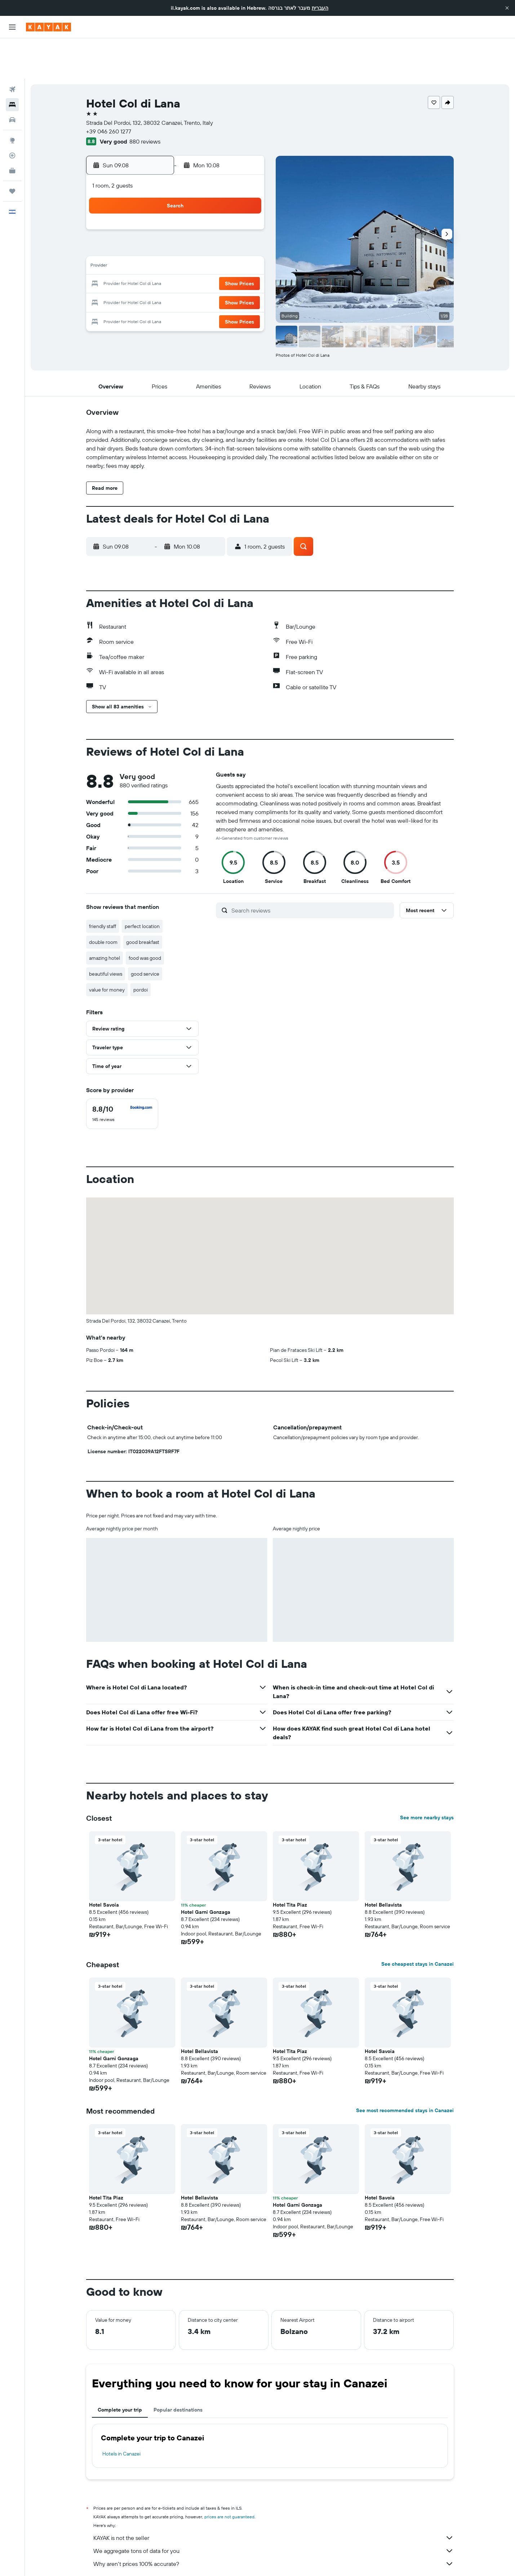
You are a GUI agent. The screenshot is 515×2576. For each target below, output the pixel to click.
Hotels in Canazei (121, 2413)
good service (145, 933)
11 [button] (176, 226)
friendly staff (102, 886)
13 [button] (211, 226)
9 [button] (141, 226)
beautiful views (105, 933)
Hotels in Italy (191, 2560)
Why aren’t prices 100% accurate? (273, 2523)
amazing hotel (104, 917)
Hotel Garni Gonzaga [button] (205, 1871)
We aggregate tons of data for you (273, 2510)
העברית (320, 8)
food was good (145, 917)
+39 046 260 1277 (108, 90)
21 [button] (228, 243)
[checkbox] (122, 1073)
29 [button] (245, 261)
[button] (507, 8)
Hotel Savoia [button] (104, 1864)
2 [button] (141, 209)
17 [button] (158, 243)
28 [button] (228, 261)
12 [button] (193, 226)
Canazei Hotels (343, 2560)
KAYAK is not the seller (273, 2497)
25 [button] (176, 261)
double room (103, 901)
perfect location (142, 886)
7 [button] (228, 209)
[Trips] (12, 151)
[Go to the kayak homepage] (48, 27)
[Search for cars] (12, 79)
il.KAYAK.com (98, 2560)
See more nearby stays (427, 1777)
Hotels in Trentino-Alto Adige (242, 2560)
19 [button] (193, 243)
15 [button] (245, 226)
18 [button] (176, 243)
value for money (107, 949)
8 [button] (245, 209)
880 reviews (144, 101)
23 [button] (141, 261)
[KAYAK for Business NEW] (12, 130)
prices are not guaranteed (229, 2476)
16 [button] (142, 243)
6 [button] (211, 209)
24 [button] (159, 261)
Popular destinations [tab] (178, 2369)
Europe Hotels (156, 2560)
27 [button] (211, 261)
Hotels (126, 2560)
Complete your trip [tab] (120, 2369)
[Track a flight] (12, 115)
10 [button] (159, 226)
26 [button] (193, 261)
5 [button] (193, 209)
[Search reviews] (311, 870)
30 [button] (141, 278)
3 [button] (159, 209)
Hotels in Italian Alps (300, 2560)
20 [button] (210, 243)
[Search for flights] (12, 49)
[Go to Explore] (12, 100)
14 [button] (228, 226)
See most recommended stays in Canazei (405, 2070)
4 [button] (176, 209)
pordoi (140, 949)
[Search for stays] (12, 64)
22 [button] (245, 243)
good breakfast (142, 901)
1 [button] (245, 191)
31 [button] (159, 278)
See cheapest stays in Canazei (417, 1923)
